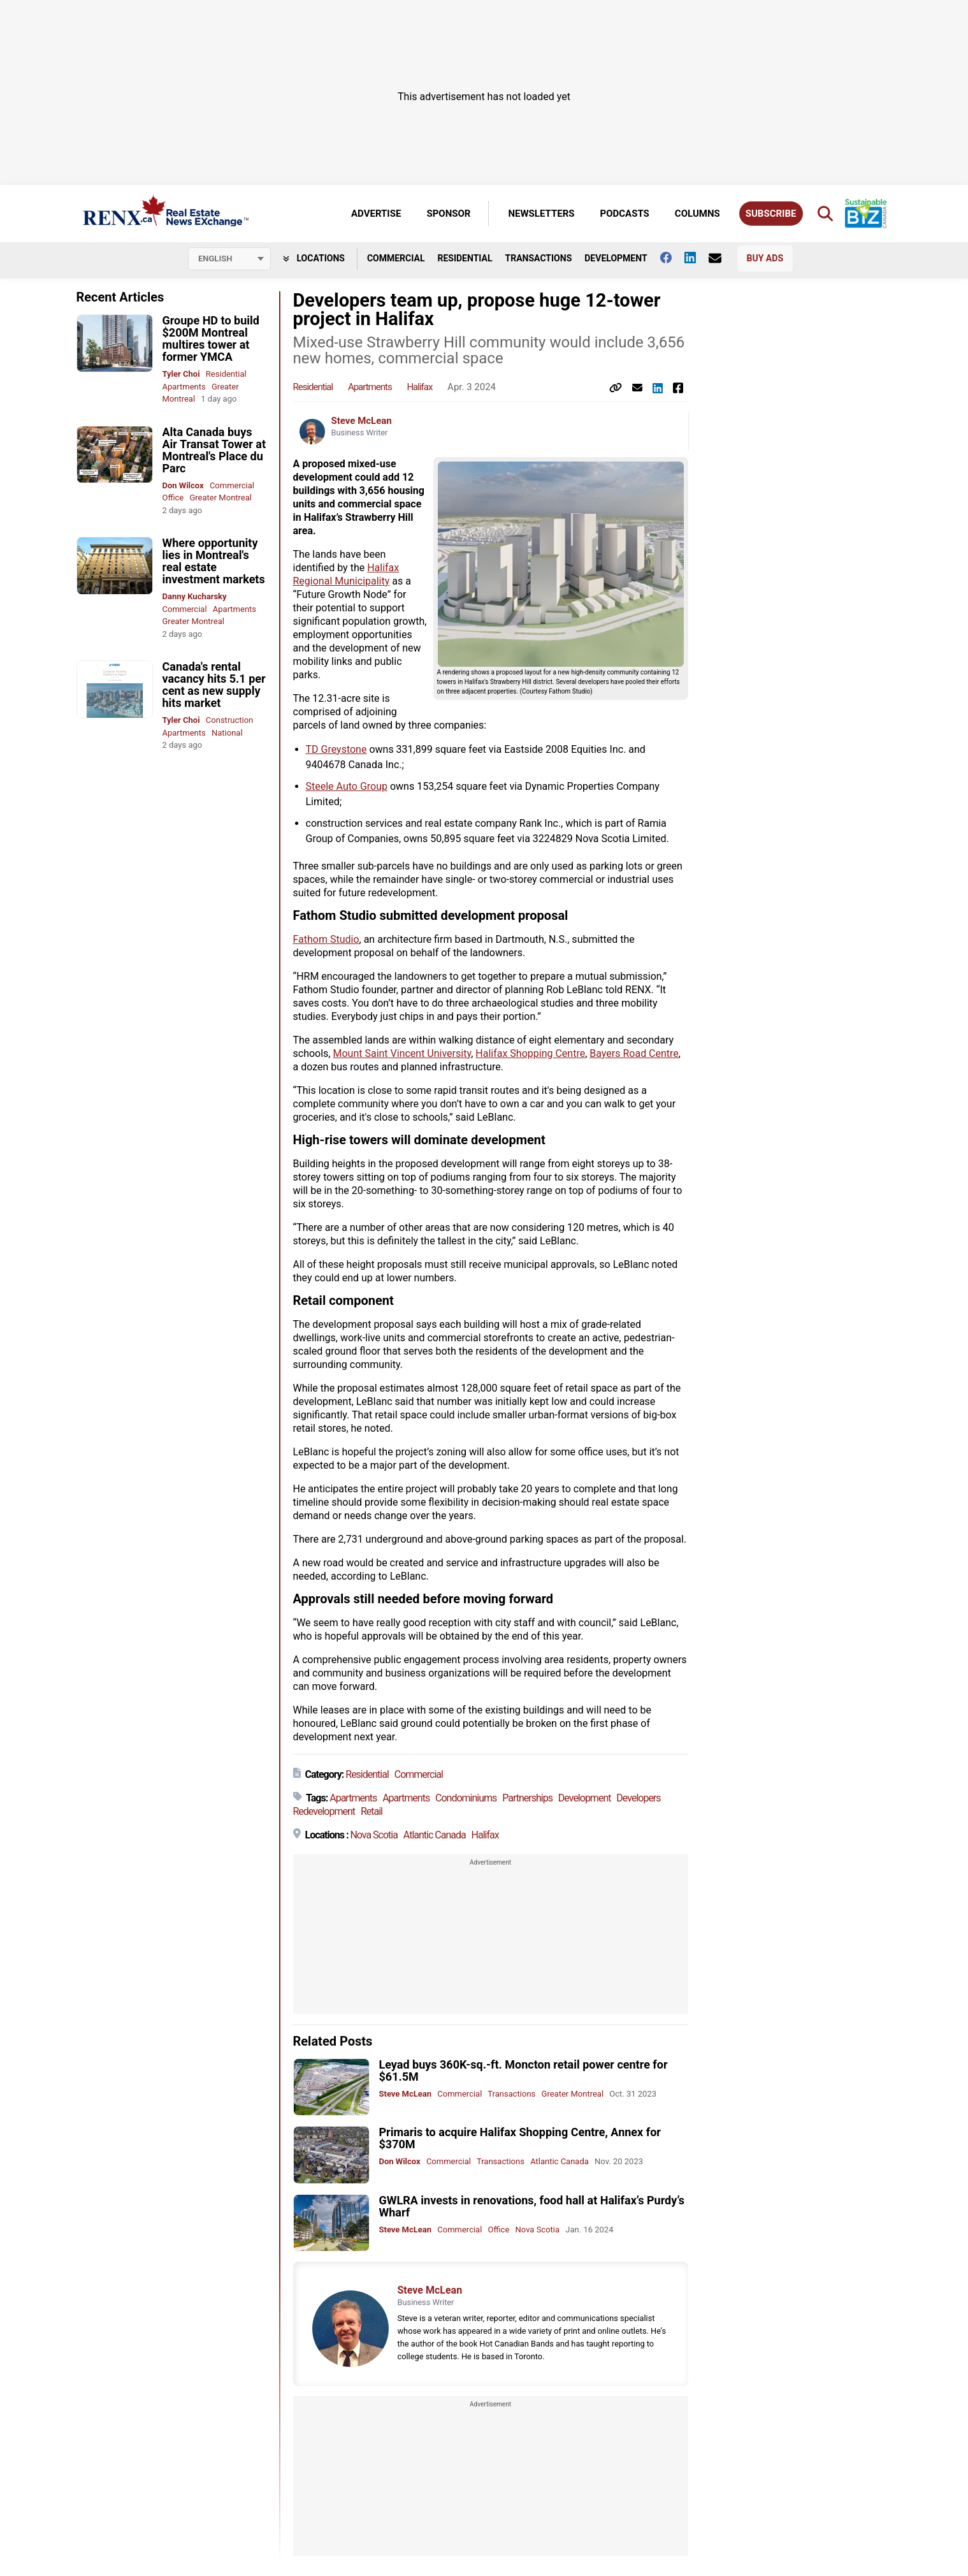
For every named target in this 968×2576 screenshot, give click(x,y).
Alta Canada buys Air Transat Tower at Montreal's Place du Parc (214, 450)
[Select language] (229, 258)
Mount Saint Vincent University (402, 1053)
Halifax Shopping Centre (530, 1053)
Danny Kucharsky (195, 596)
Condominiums (465, 1798)
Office (173, 497)
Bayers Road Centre (634, 1053)
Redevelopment (324, 1811)
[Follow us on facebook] (672, 257)
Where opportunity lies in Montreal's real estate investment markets (214, 561)
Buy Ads (765, 258)
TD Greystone (336, 749)
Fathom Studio (326, 939)
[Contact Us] (721, 258)
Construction (229, 720)
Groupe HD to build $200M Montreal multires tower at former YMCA (211, 338)
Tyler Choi (181, 374)
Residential (464, 258)
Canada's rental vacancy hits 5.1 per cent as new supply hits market (214, 684)
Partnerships (527, 1798)
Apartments (184, 386)
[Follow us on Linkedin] (696, 257)
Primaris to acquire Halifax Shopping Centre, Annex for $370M (520, 2138)
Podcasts (624, 213)
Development (615, 258)
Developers (638, 1798)
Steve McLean (361, 421)
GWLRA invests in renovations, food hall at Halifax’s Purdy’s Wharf (532, 2206)
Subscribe (771, 213)
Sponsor (448, 213)
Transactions (538, 258)
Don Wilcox (183, 485)
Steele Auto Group (346, 786)
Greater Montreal (220, 497)
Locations (314, 258)
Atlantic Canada (434, 1835)
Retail (371, 1811)
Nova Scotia (374, 1835)
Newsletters (541, 213)
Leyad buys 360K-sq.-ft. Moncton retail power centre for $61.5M (523, 2070)
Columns (697, 213)
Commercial (396, 258)
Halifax (419, 387)
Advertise (376, 213)
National (227, 733)
